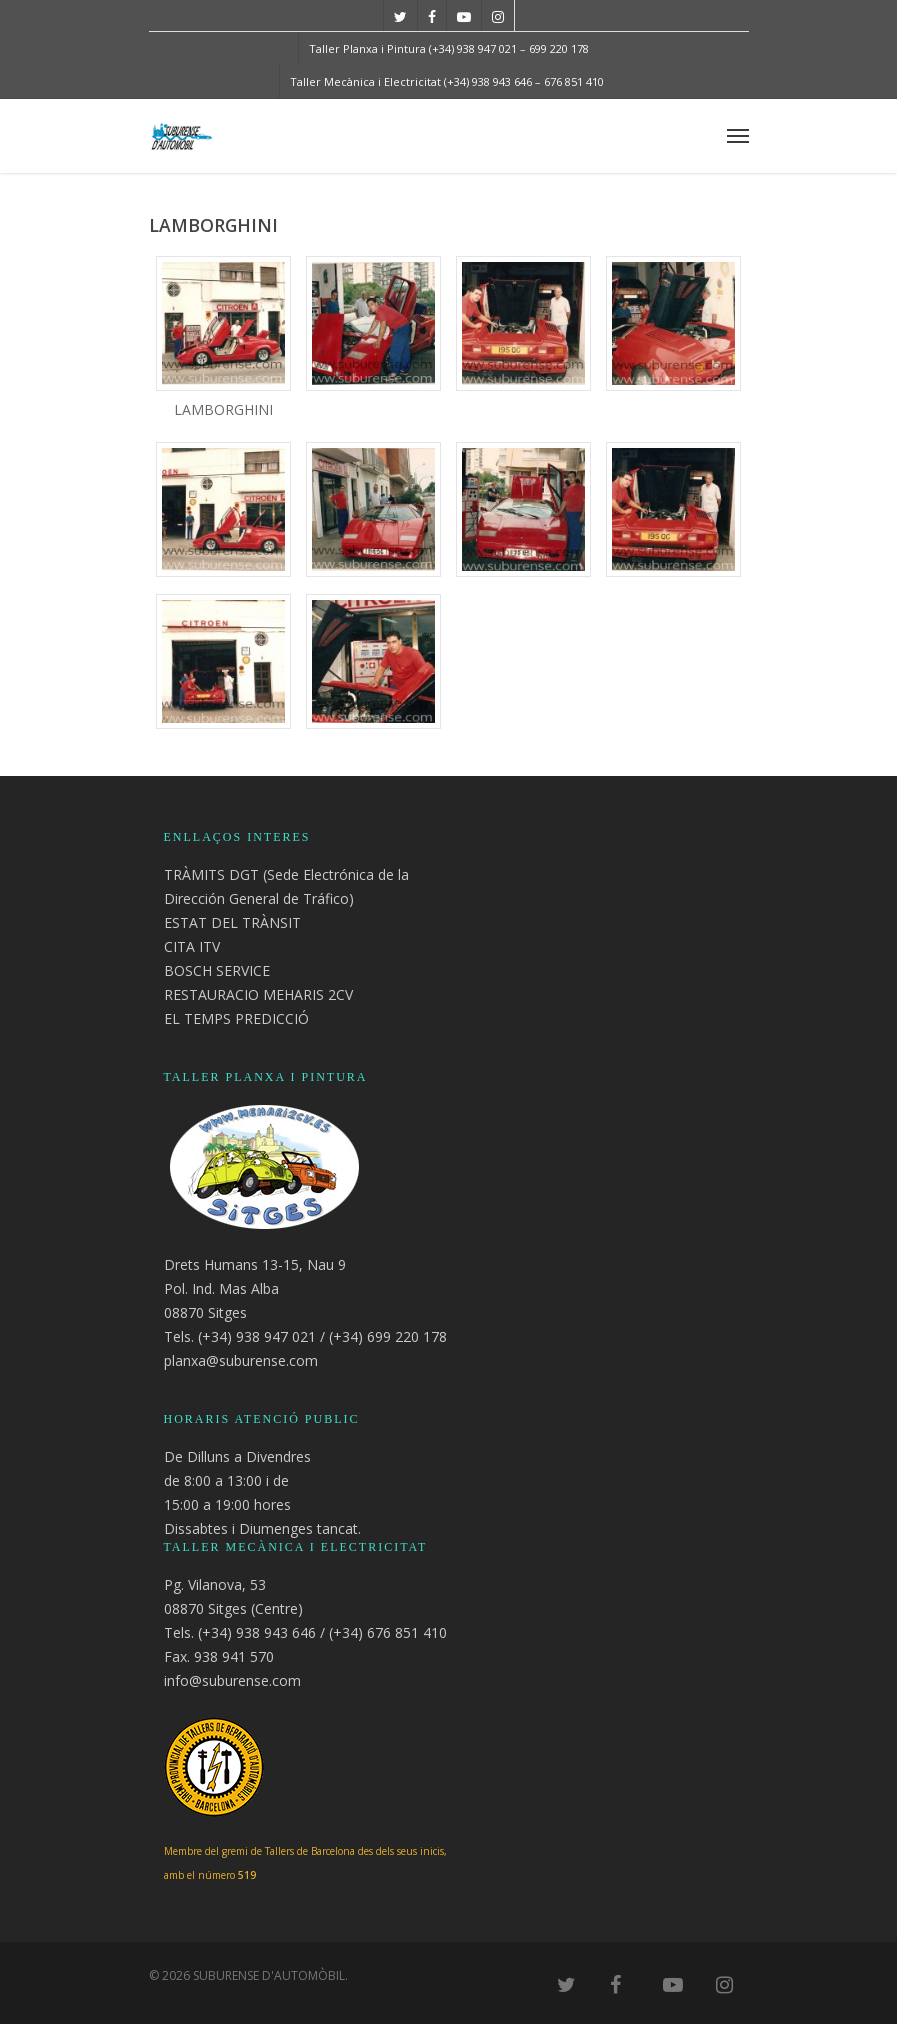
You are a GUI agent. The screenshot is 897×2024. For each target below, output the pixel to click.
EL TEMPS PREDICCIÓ (236, 1018)
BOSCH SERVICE (217, 970)
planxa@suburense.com (241, 1360)
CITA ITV (192, 946)
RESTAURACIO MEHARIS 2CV (258, 994)
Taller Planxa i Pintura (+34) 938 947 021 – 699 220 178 (449, 48)
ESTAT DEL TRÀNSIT (232, 922)
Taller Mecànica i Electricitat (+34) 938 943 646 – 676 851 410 (447, 81)
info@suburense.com (232, 1680)
